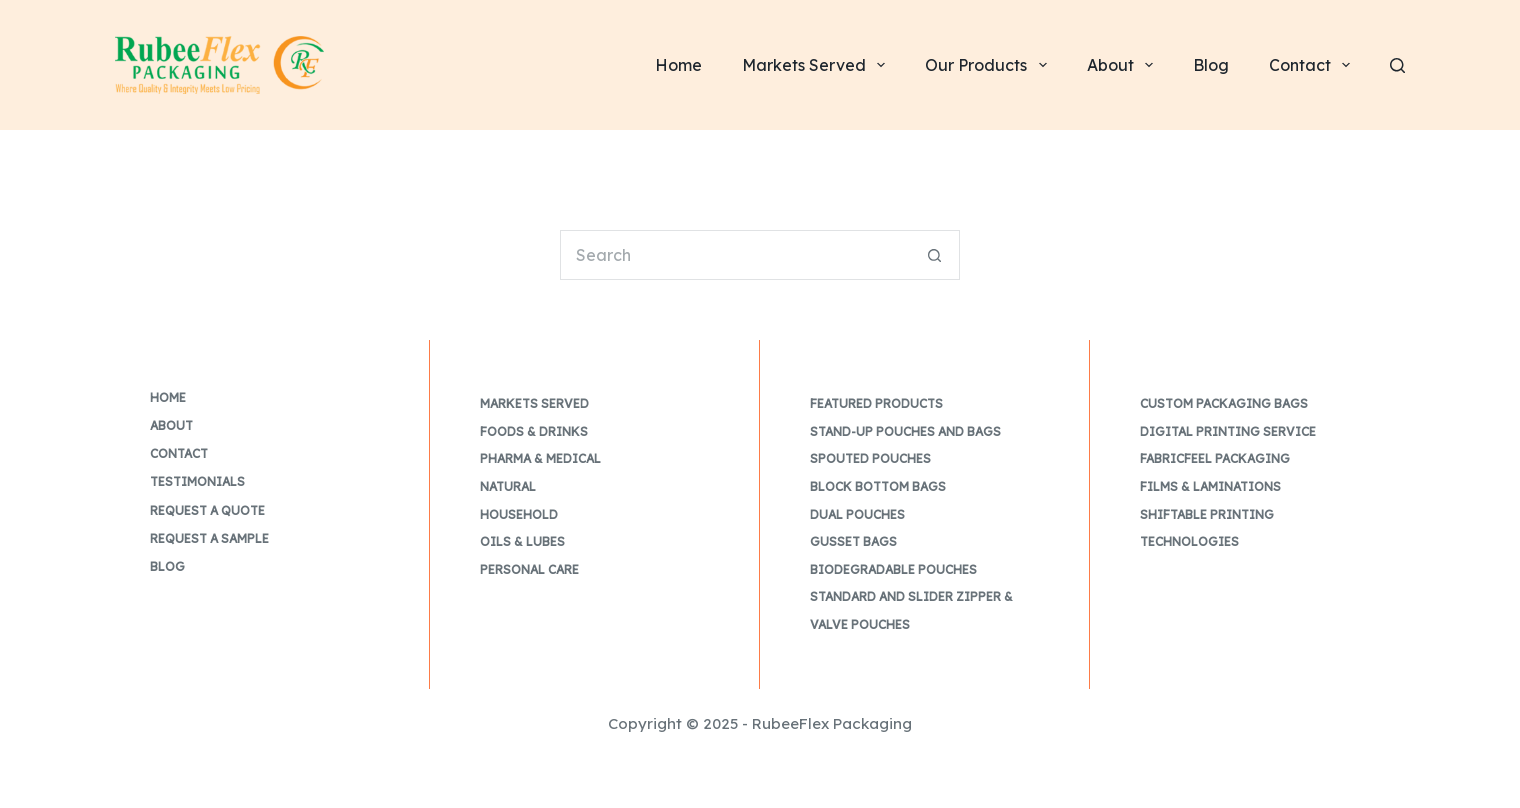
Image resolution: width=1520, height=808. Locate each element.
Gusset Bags (853, 541)
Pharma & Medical (540, 458)
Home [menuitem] (678, 65)
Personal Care (529, 569)
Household (519, 514)
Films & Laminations (1210, 486)
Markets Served (534, 403)
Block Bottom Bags (878, 486)
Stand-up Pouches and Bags (905, 431)
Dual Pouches (857, 514)
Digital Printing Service (1228, 431)
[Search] (1397, 65)
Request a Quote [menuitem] (207, 510)
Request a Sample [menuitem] (209, 538)
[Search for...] (735, 255)
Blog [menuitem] (1211, 65)
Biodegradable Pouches (893, 569)
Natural (508, 486)
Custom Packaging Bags (1224, 403)
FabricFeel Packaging (1215, 458)
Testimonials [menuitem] (197, 481)
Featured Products (876, 403)
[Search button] (935, 255)
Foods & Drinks (534, 431)
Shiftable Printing (1207, 514)
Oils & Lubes (522, 541)
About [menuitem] (1124, 65)
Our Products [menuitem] (989, 65)
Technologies (1189, 541)
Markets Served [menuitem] (817, 65)
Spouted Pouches (870, 458)
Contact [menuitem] (1313, 65)
